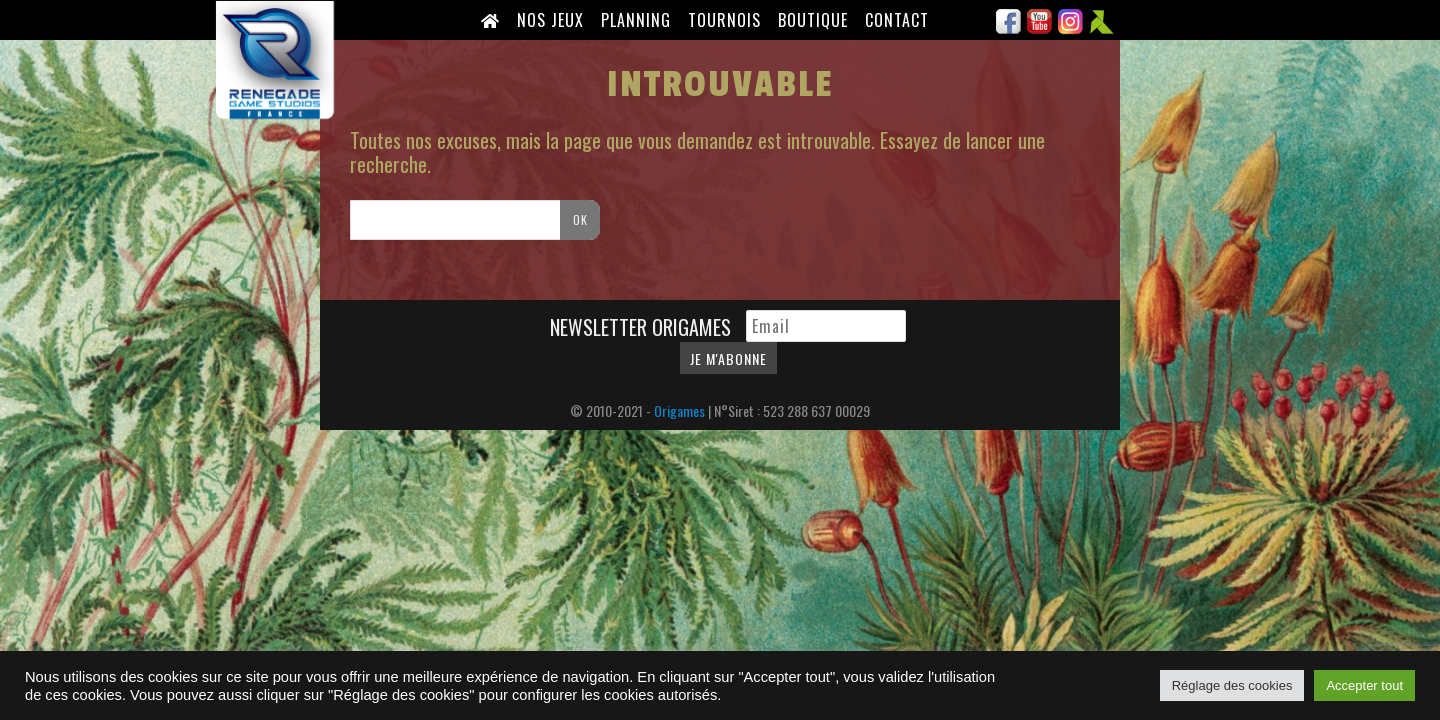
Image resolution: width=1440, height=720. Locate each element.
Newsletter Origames (643, 327)
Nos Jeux (550, 20)
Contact (897, 20)
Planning (636, 20)
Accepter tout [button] (1364, 685)
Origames (679, 410)
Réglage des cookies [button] (1232, 685)
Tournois (724, 20)
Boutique (813, 20)
